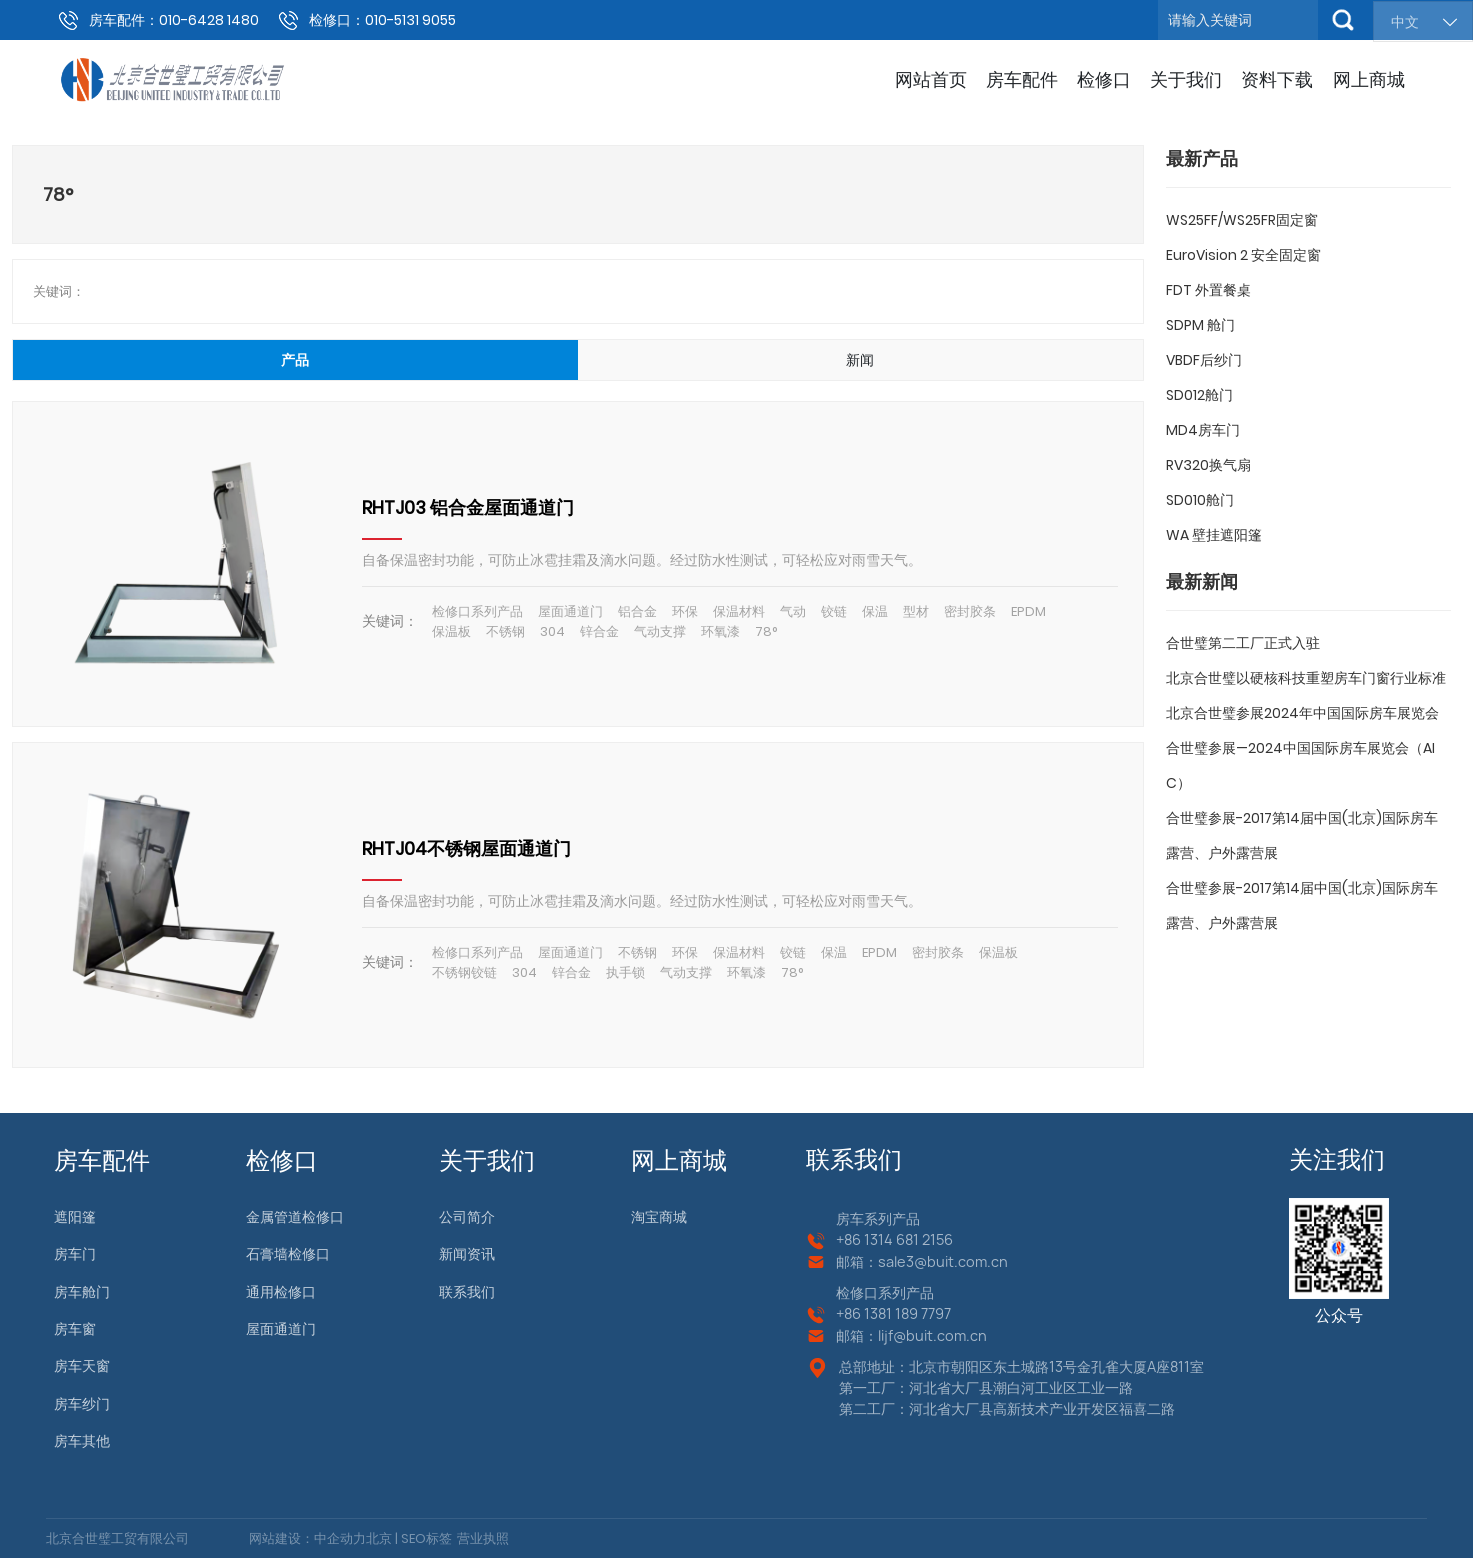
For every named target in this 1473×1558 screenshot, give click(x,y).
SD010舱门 (1200, 500)
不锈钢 (505, 631)
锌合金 (599, 631)
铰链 (834, 611)
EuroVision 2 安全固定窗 (1243, 255)
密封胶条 (970, 611)
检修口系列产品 (477, 611)
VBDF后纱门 (1204, 360)
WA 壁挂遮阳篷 (1214, 535)
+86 (850, 1239)
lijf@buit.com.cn (932, 1335)
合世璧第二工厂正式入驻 (1243, 643)
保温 (875, 611)
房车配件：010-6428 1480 (174, 20)
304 (552, 631)
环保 (685, 611)
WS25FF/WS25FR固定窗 (1242, 220)
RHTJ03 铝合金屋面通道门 (468, 507)
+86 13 (857, 1313)
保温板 (451, 631)
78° (766, 631)
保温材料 (739, 611)
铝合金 (637, 611)
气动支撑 (660, 631)
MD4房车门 (1203, 430)
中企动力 (340, 1538)
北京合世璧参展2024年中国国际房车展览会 (1302, 713)
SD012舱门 (1199, 395)
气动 (793, 611)
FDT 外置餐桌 (1208, 290)
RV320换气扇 (1208, 465)
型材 (916, 611)
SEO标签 (425, 1538)
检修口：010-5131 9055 (382, 20)
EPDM (1028, 611)
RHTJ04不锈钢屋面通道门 (466, 848)
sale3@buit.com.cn (943, 1261)
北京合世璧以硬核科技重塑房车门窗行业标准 (1306, 678)
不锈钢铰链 (464, 972)
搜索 (1343, 20)
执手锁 (625, 972)
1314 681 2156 (908, 1239)
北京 (379, 1538)
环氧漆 (720, 631)
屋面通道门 (570, 611)
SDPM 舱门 (1200, 325)
